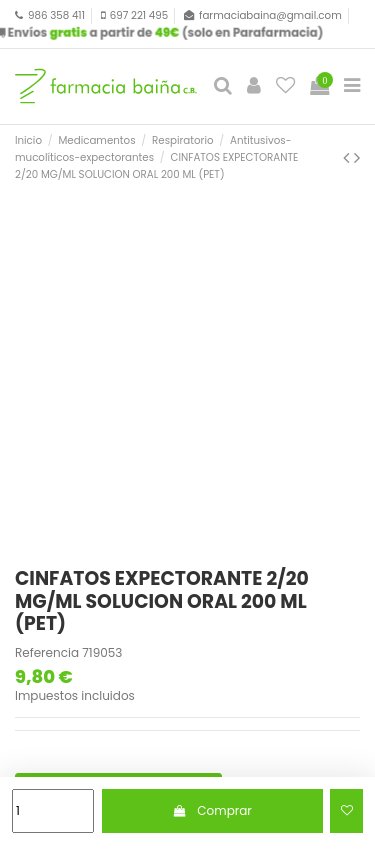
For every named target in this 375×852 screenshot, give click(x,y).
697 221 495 (139, 15)
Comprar (212, 810)
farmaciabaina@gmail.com (270, 15)
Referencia (47, 653)
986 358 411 (56, 15)
